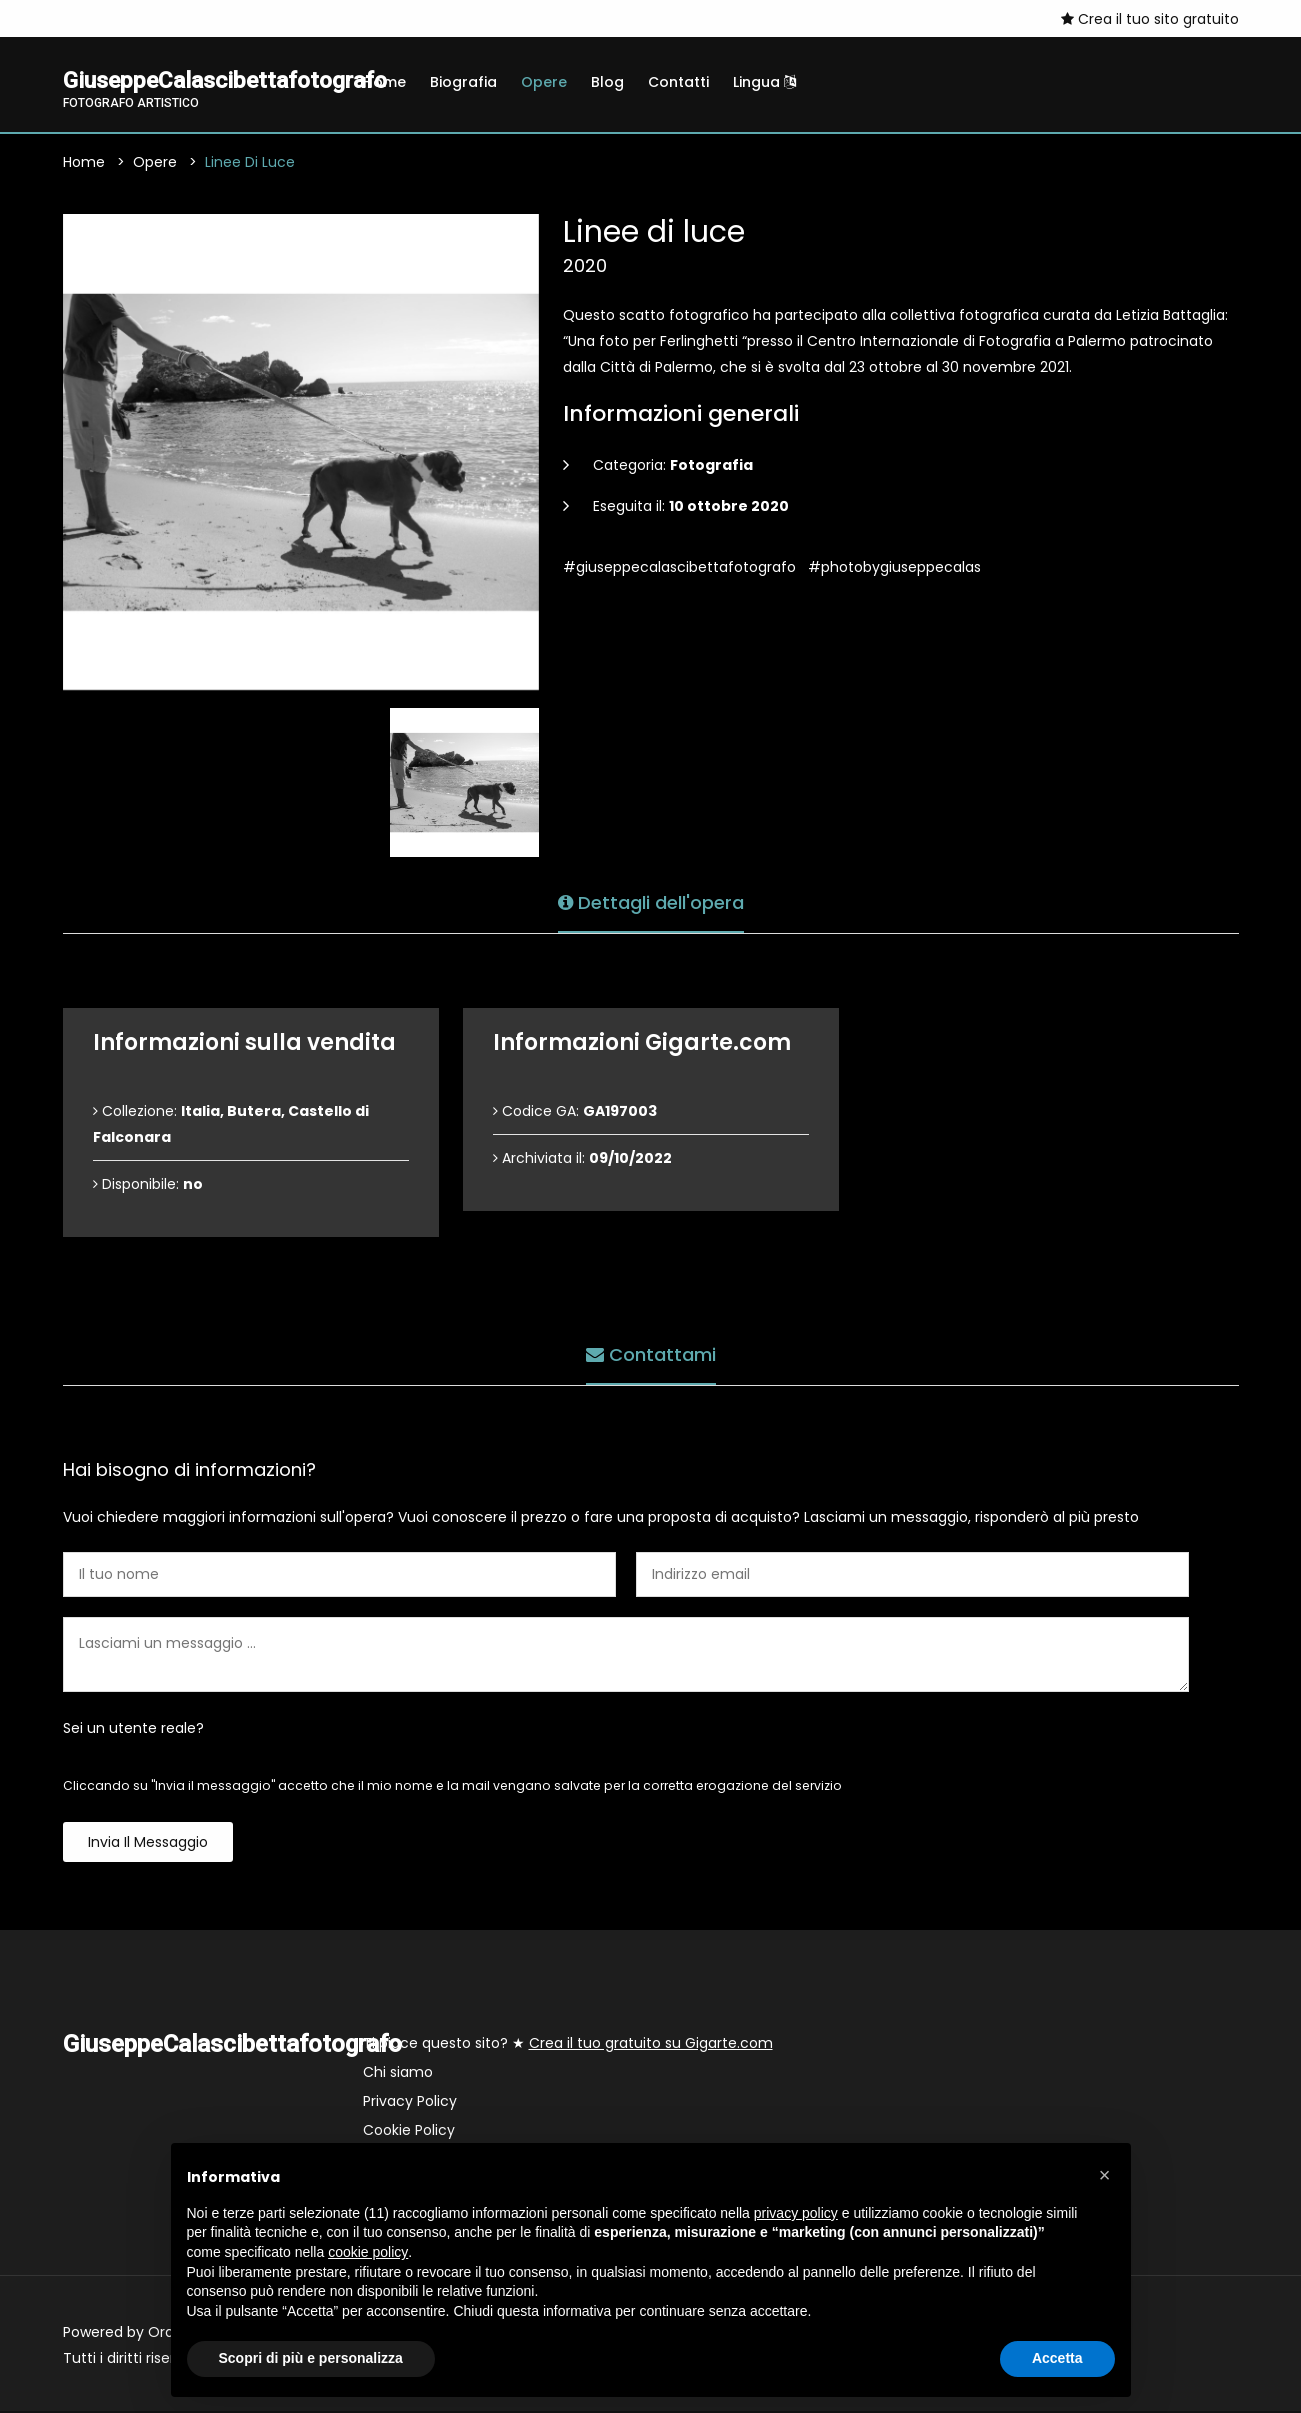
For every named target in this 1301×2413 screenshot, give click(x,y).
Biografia (463, 82)
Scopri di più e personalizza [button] (311, 2358)
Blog (607, 82)
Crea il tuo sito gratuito (1150, 19)
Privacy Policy (410, 2103)
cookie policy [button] (368, 2252)
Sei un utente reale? (133, 1730)
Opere (544, 82)
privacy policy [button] (796, 2213)
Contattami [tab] (651, 1353)
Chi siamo (398, 2074)
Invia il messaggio (148, 1844)
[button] (1105, 2175)
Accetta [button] (1057, 2358)
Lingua (764, 82)
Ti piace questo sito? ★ (568, 2045)
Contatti (678, 82)
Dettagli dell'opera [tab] (651, 901)
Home (384, 82)
